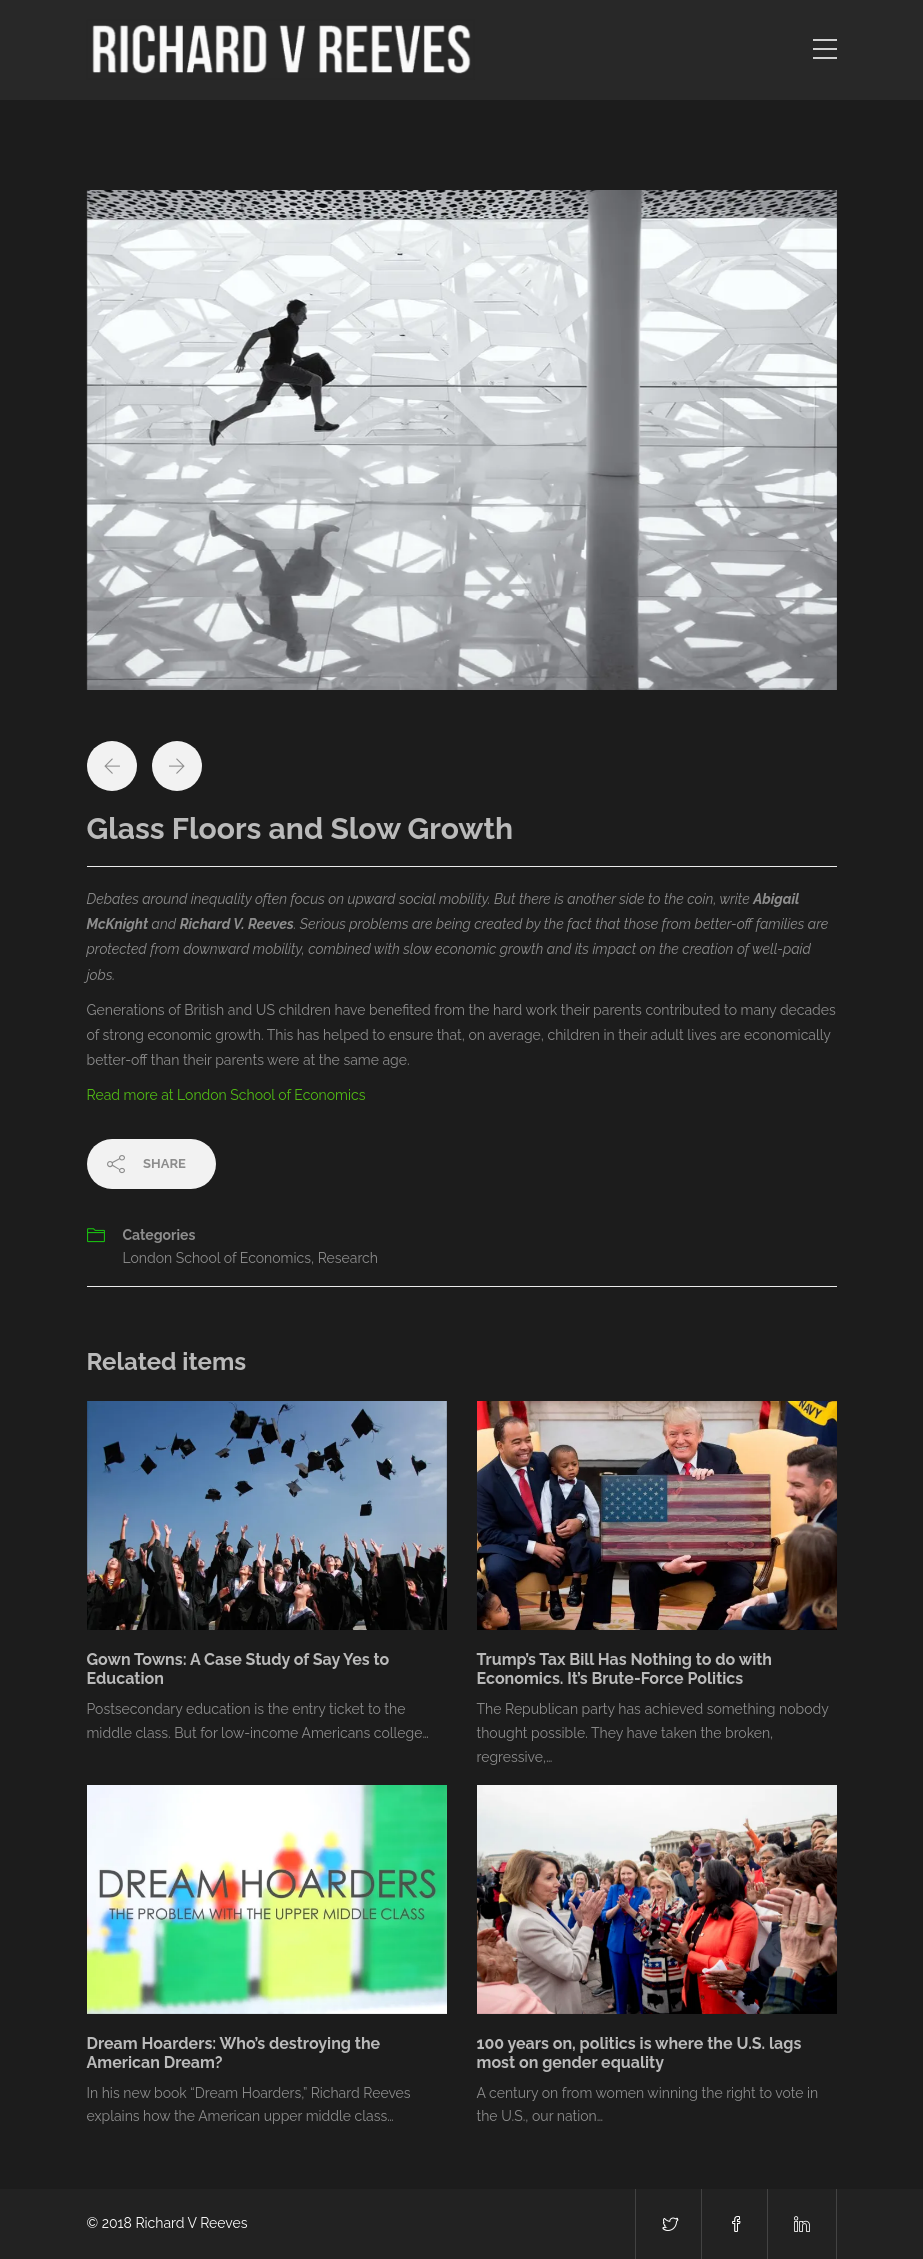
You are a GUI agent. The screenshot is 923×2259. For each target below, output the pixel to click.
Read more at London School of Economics (226, 1095)
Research (348, 1258)
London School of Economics (217, 1258)
